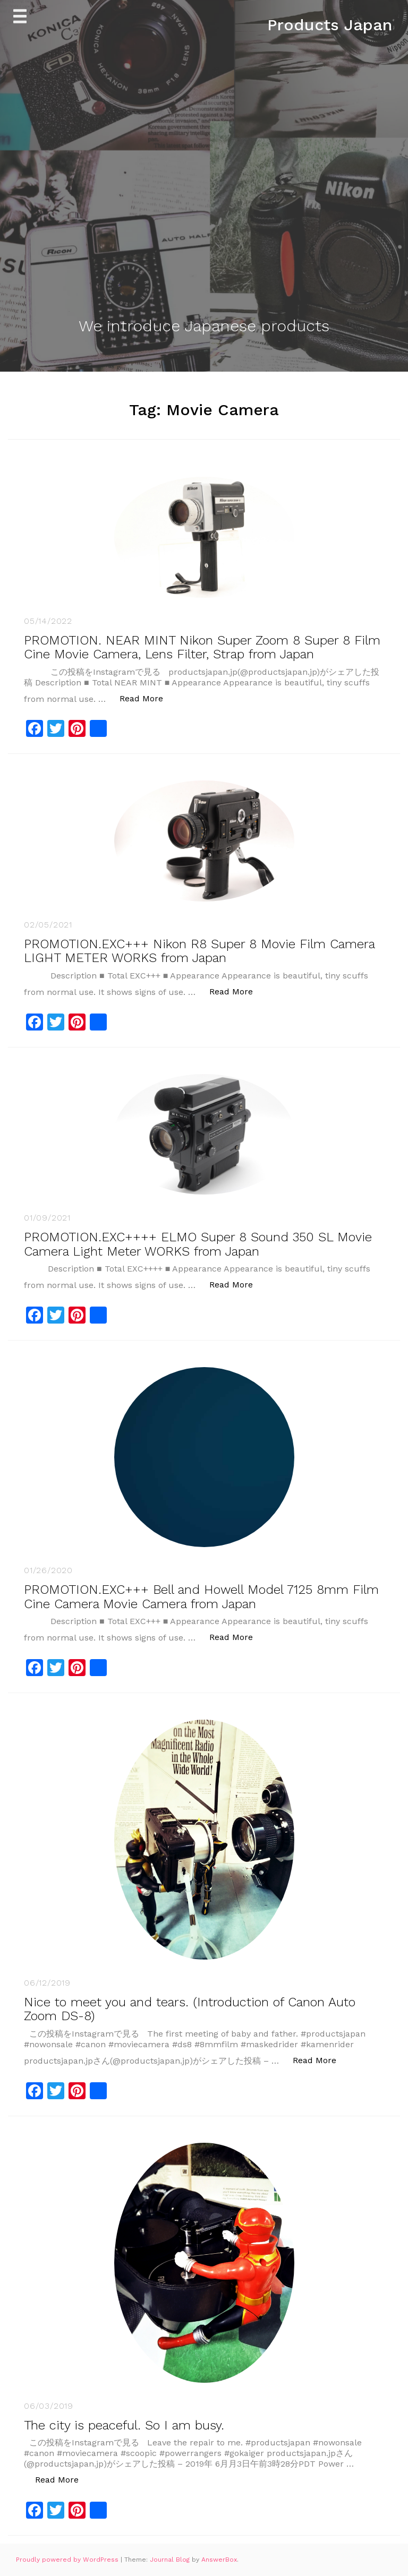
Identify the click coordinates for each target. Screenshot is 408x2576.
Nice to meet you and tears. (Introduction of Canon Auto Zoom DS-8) (189, 2009)
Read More (147, 697)
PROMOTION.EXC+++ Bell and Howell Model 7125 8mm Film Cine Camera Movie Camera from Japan (201, 1596)
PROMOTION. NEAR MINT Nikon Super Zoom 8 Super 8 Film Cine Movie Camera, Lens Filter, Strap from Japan (202, 647)
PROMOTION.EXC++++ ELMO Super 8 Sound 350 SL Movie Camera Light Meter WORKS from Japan (198, 1244)
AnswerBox (219, 2559)
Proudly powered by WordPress (68, 2559)
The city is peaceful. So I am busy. (124, 2425)
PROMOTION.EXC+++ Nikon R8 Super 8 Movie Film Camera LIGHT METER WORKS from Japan (199, 951)
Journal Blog (171, 2559)
